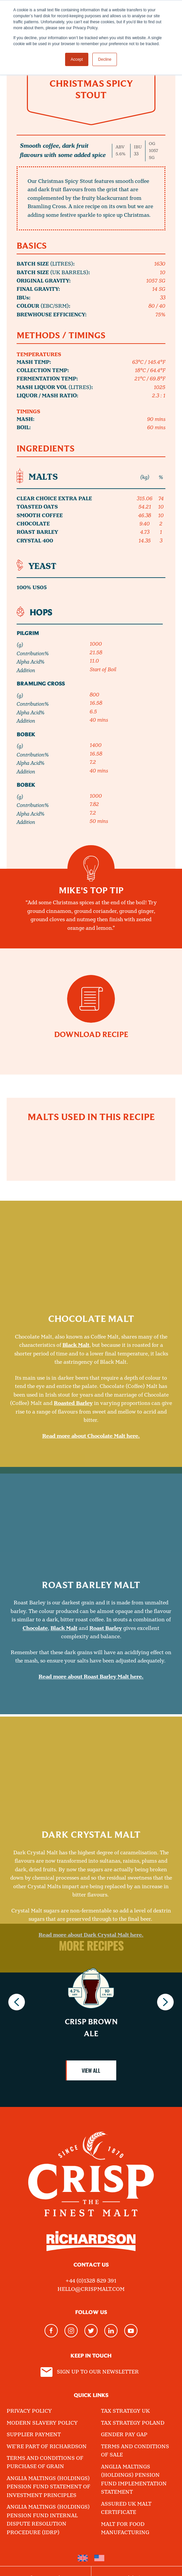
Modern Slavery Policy (42, 2423)
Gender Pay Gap (124, 2435)
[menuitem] (82, 2558)
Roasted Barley (73, 1576)
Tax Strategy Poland (132, 2423)
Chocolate (35, 1785)
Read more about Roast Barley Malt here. (91, 1833)
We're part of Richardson (47, 2447)
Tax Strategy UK (125, 2411)
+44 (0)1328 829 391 (91, 2281)
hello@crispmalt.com (91, 2289)
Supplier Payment (34, 2435)
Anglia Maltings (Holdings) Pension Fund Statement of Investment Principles (48, 2487)
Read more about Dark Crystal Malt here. (91, 2097)
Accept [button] (77, 59)
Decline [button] (104, 59)
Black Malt (75, 1518)
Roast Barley (105, 1785)
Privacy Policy (29, 2411)
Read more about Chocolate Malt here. (91, 1608)
